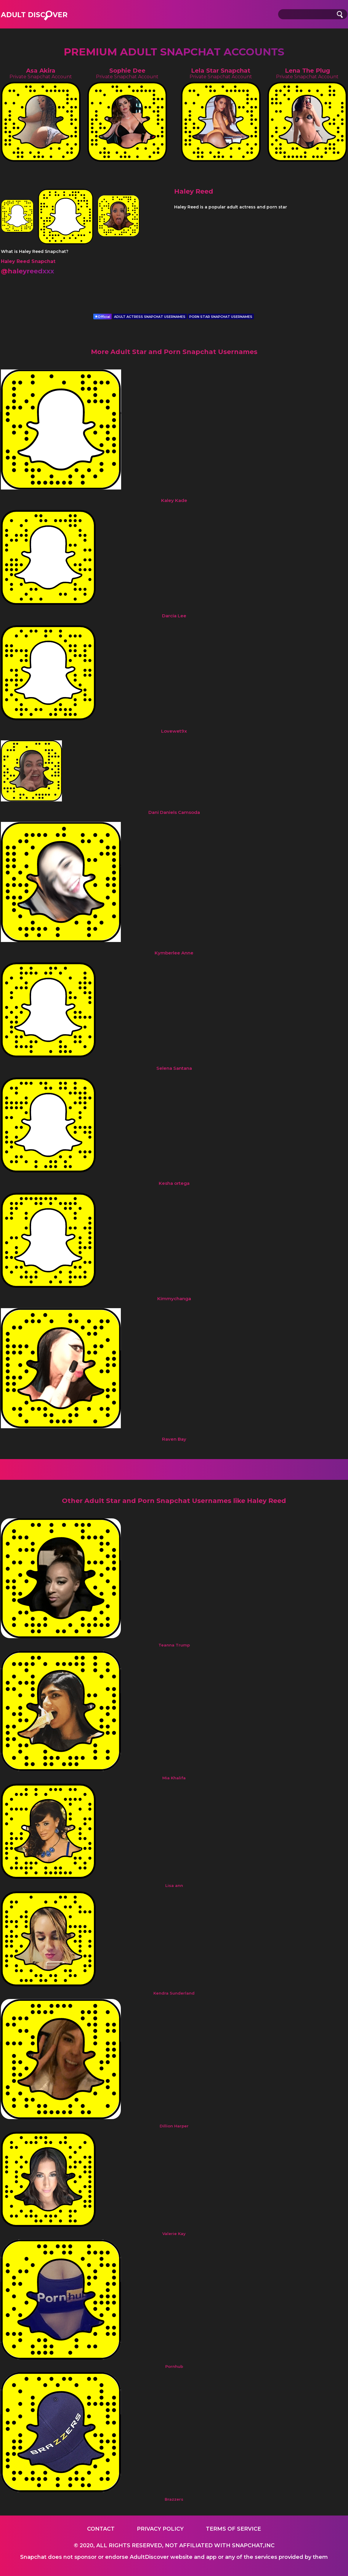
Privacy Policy (160, 2529)
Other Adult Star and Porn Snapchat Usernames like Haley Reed (174, 1501)
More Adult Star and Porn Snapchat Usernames (174, 352)
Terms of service (233, 2529)
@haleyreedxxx (27, 271)
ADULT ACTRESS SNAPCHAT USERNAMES (149, 317)
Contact (101, 2529)
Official (102, 317)
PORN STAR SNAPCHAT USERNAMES (220, 317)
